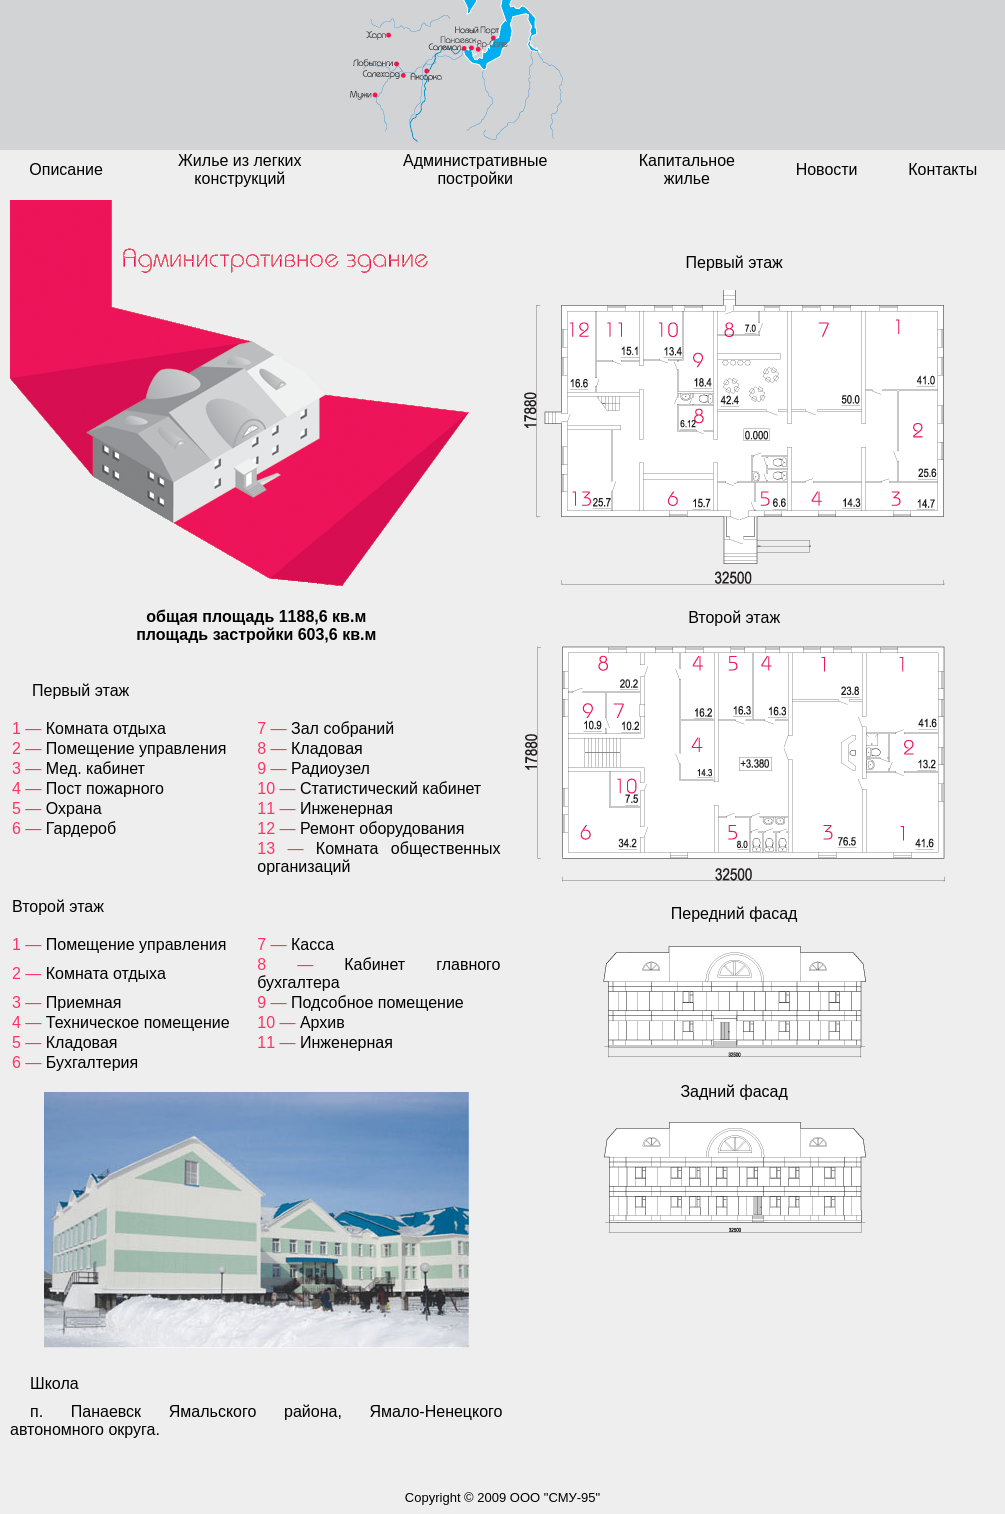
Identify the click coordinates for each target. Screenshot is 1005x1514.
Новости (827, 169)
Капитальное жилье (687, 169)
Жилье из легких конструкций (239, 169)
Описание (66, 169)
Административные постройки (475, 169)
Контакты (942, 169)
